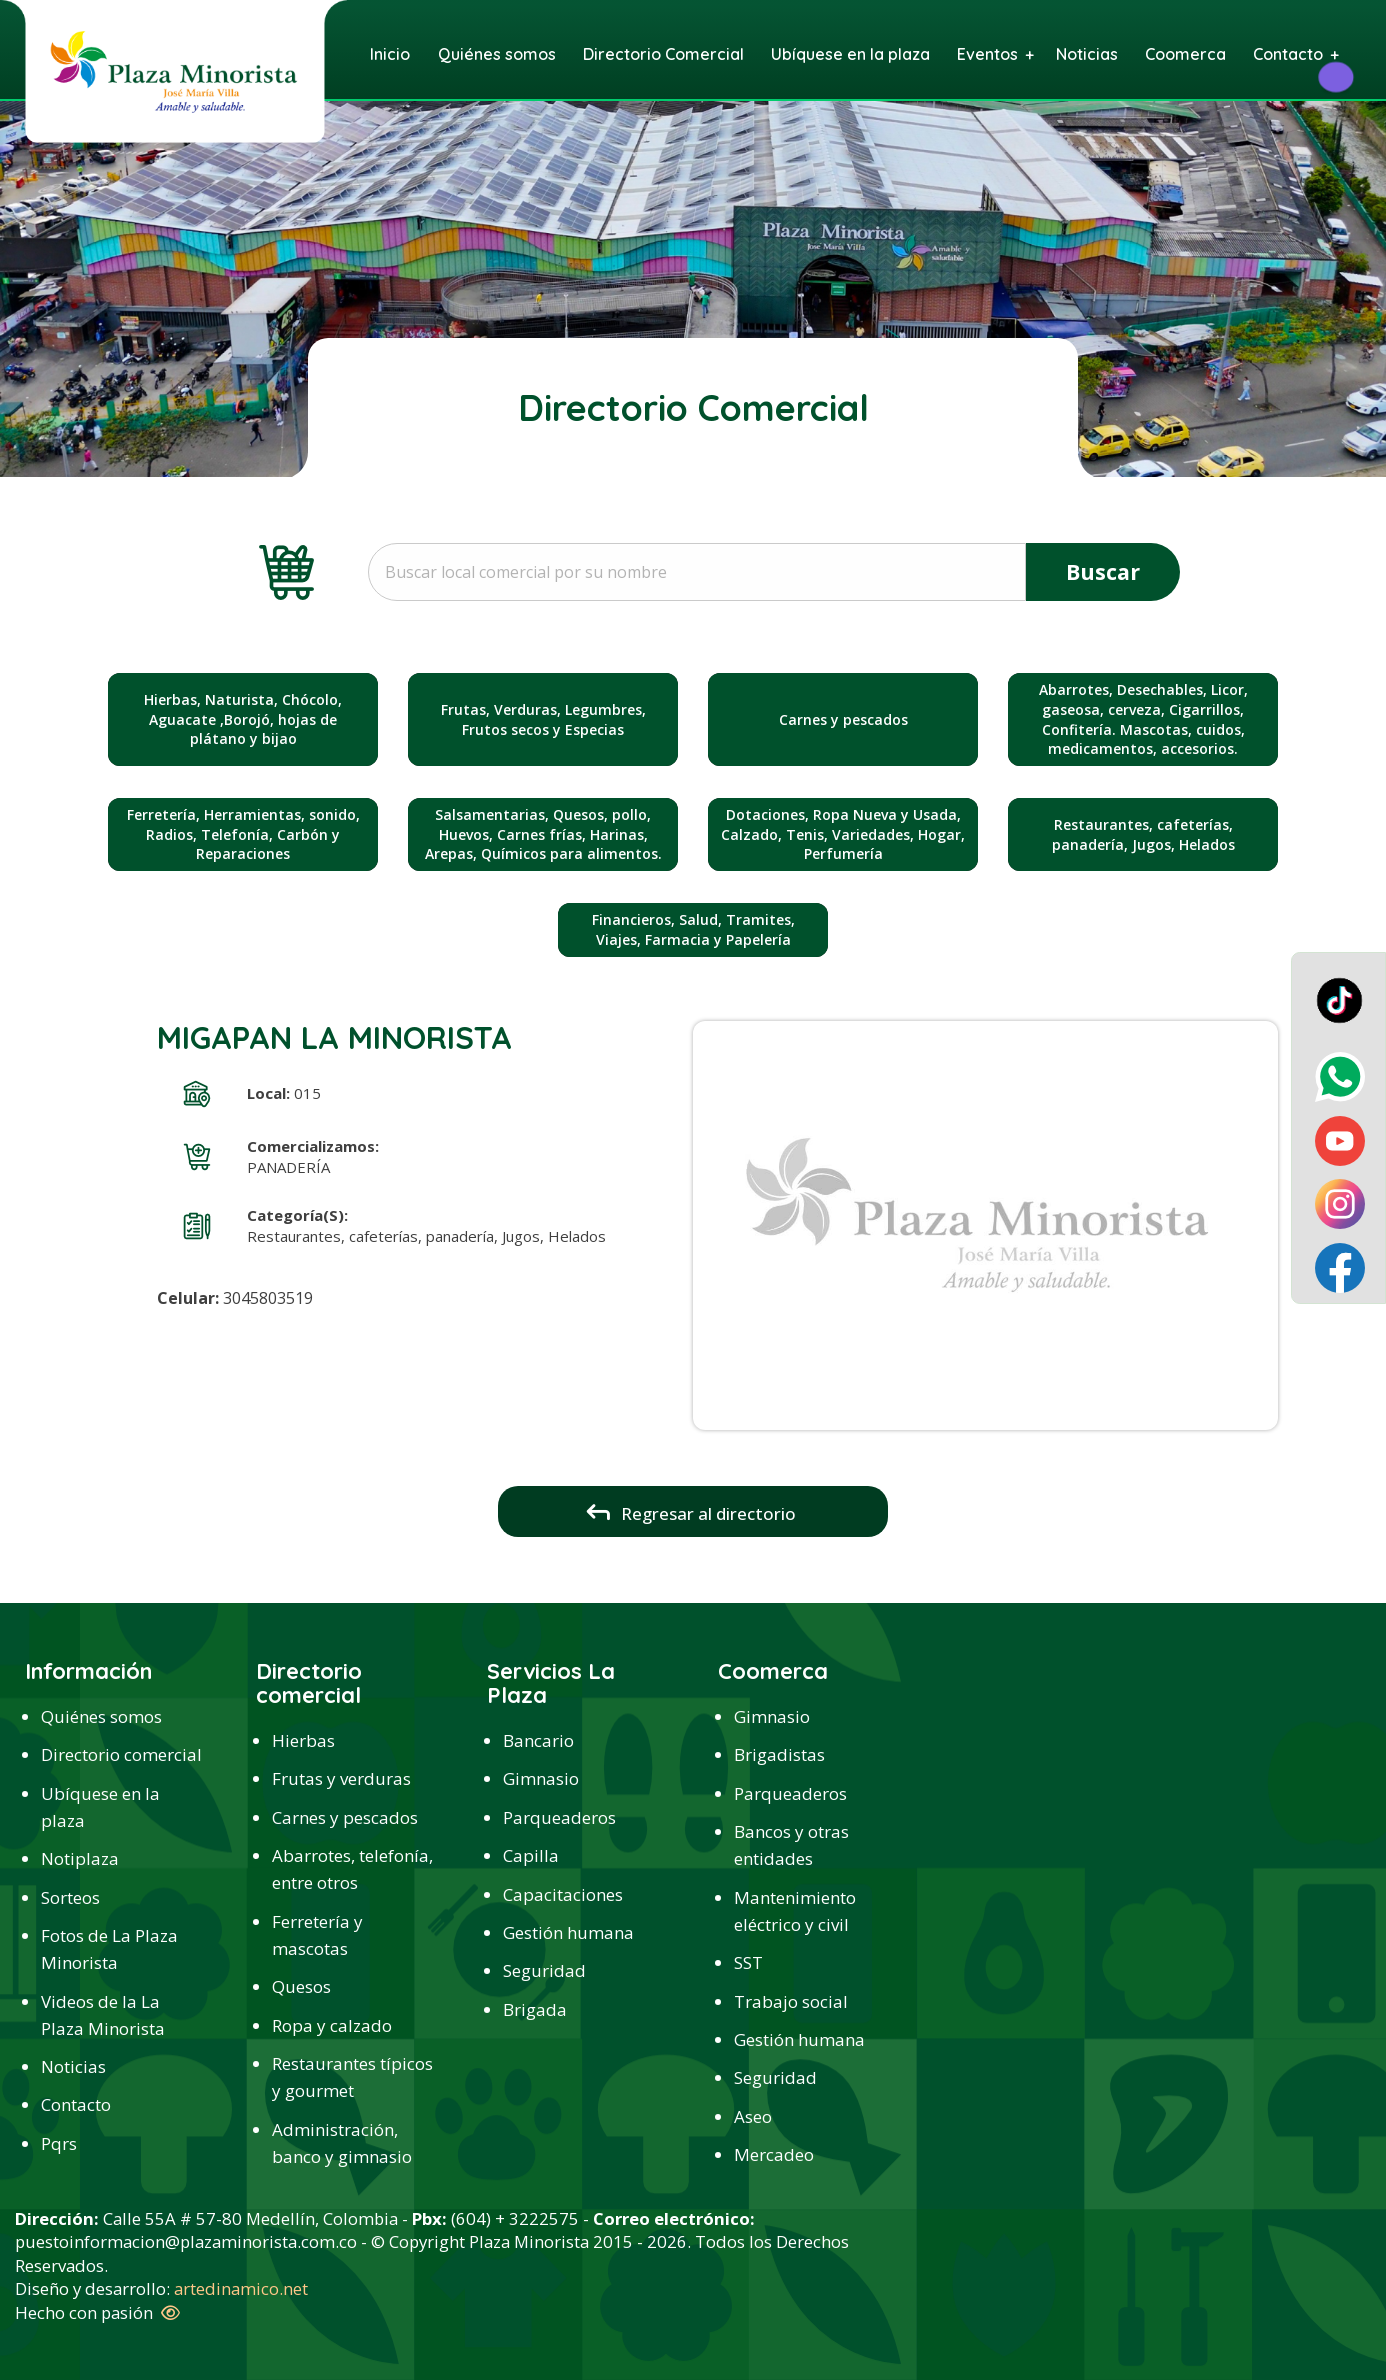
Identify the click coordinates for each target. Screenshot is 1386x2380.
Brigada (535, 2009)
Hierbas (303, 1740)
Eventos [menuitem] (987, 54)
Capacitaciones (563, 1894)
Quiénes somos (101, 1716)
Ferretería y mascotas (317, 1935)
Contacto (76, 2104)
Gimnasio (541, 1778)
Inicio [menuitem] (390, 54)
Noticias (73, 2066)
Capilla (531, 1855)
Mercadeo (774, 2154)
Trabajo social (791, 2001)
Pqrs (59, 2143)
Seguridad (544, 1970)
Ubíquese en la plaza (100, 1807)
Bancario (538, 1740)
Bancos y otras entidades (791, 1845)
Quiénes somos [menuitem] (497, 54)
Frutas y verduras (341, 1778)
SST (748, 1962)
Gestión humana (568, 1932)
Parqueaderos (559, 1817)
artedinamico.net (241, 2288)
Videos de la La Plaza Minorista (103, 2015)
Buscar (1103, 571)
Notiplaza (80, 1858)
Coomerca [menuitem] (1185, 54)
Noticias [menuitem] (1087, 54)
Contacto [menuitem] (1288, 54)
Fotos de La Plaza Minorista (109, 1949)
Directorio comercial (121, 1754)
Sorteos (70, 1897)
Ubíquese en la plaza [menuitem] (850, 54)
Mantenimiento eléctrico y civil (795, 1911)
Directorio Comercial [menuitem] (663, 54)
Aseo (753, 2116)
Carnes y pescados (345, 1817)
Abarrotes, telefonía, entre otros (352, 1869)
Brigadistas (779, 1754)
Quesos (301, 1986)
